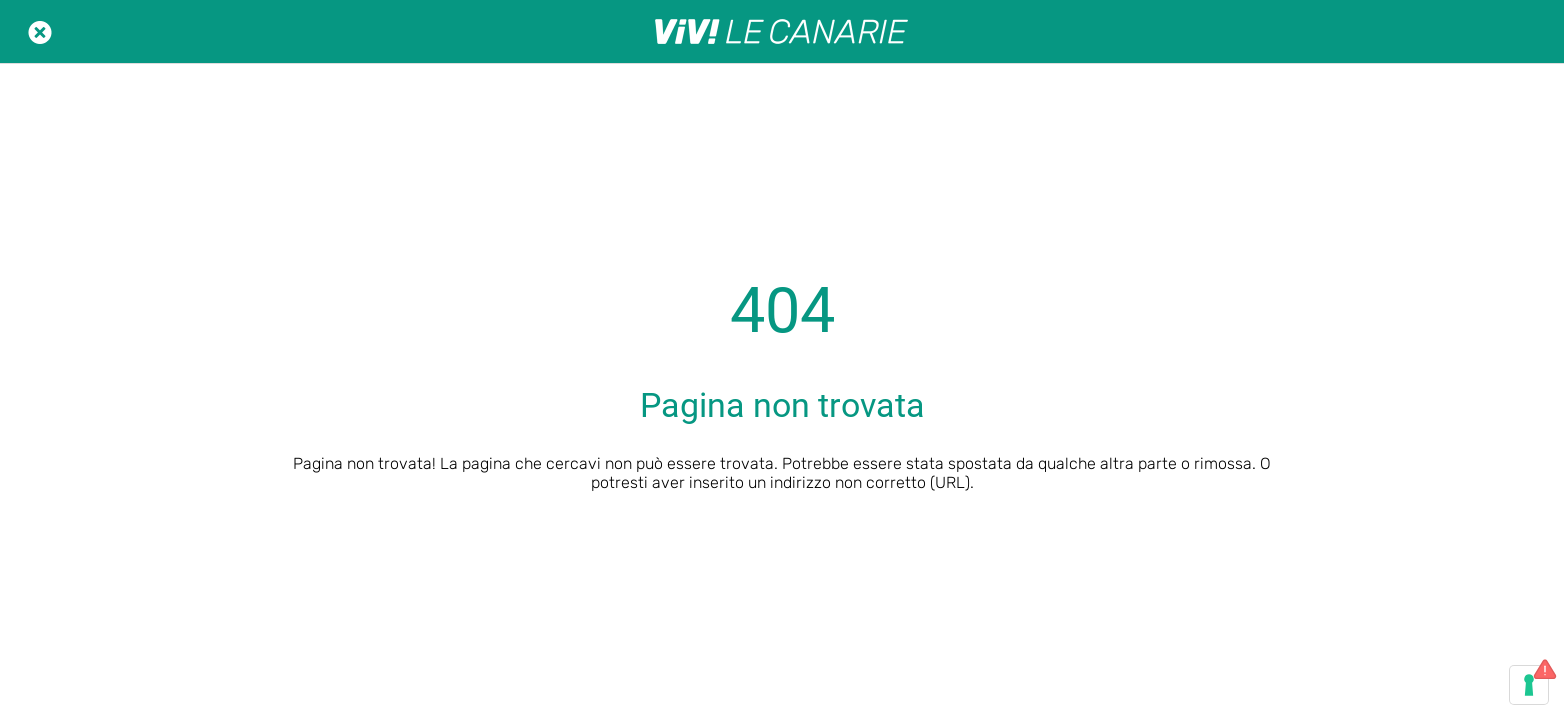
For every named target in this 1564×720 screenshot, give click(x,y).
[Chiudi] (40, 32)
